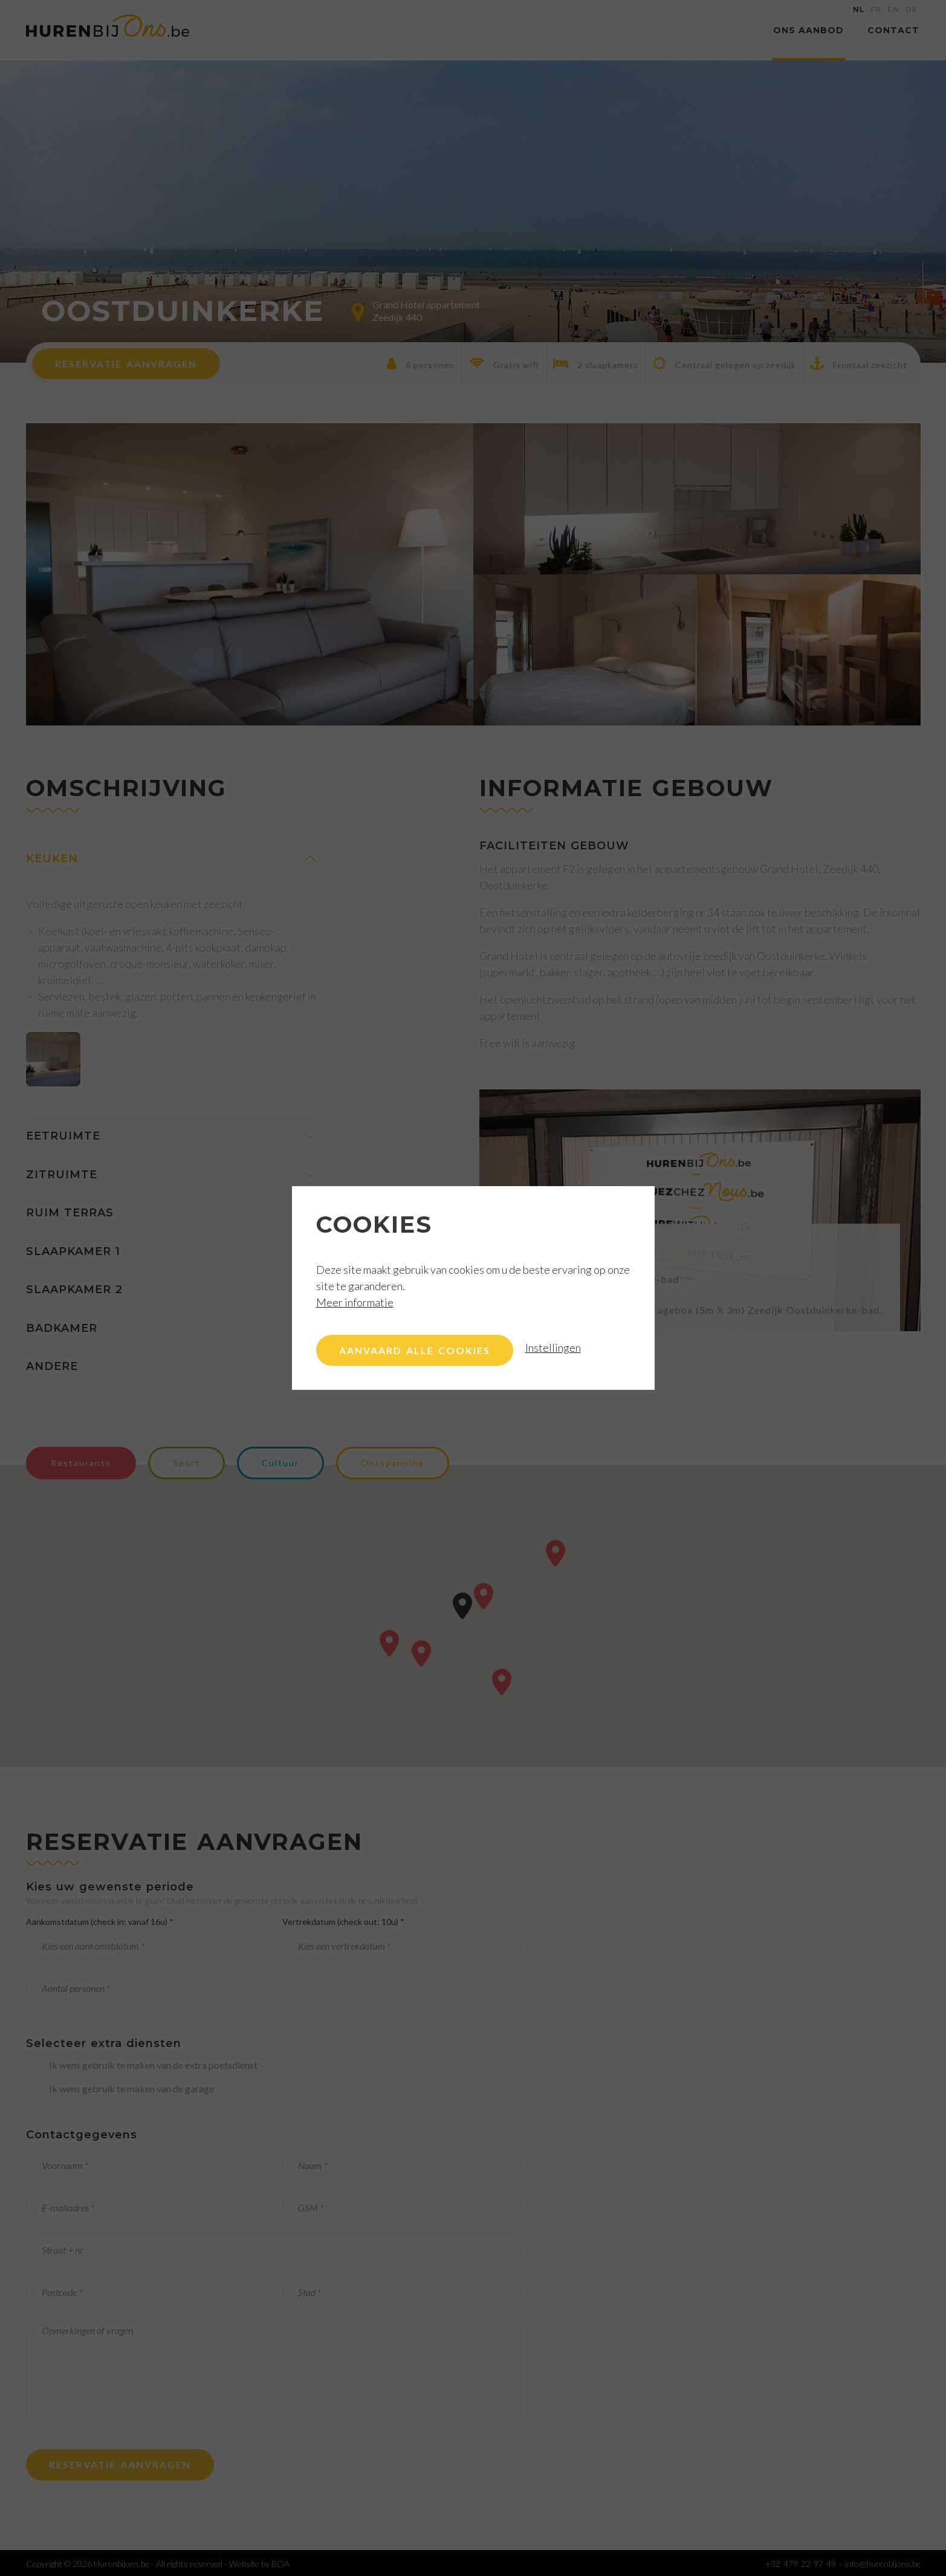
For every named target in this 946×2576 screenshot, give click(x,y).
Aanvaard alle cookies (414, 1350)
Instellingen (553, 1347)
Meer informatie (355, 1302)
